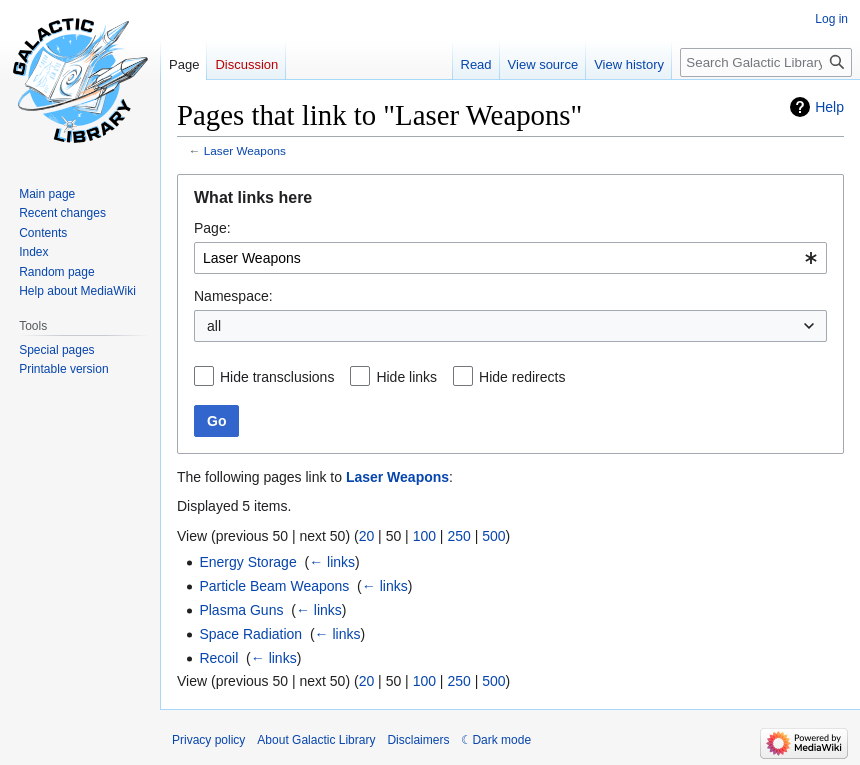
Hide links (406, 377)
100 (424, 536)
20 (367, 536)
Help (829, 107)
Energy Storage (247, 562)
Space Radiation (250, 634)
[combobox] (510, 258)
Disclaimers (418, 740)
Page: (212, 228)
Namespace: (233, 296)
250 (458, 536)
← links (332, 562)
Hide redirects (522, 377)
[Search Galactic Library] (766, 62)
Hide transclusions (277, 377)
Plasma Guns (241, 610)
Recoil (218, 658)
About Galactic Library (316, 740)
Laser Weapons (245, 150)
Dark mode (501, 740)
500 (493, 536)
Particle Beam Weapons (274, 586)
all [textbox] (214, 326)
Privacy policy (208, 740)
